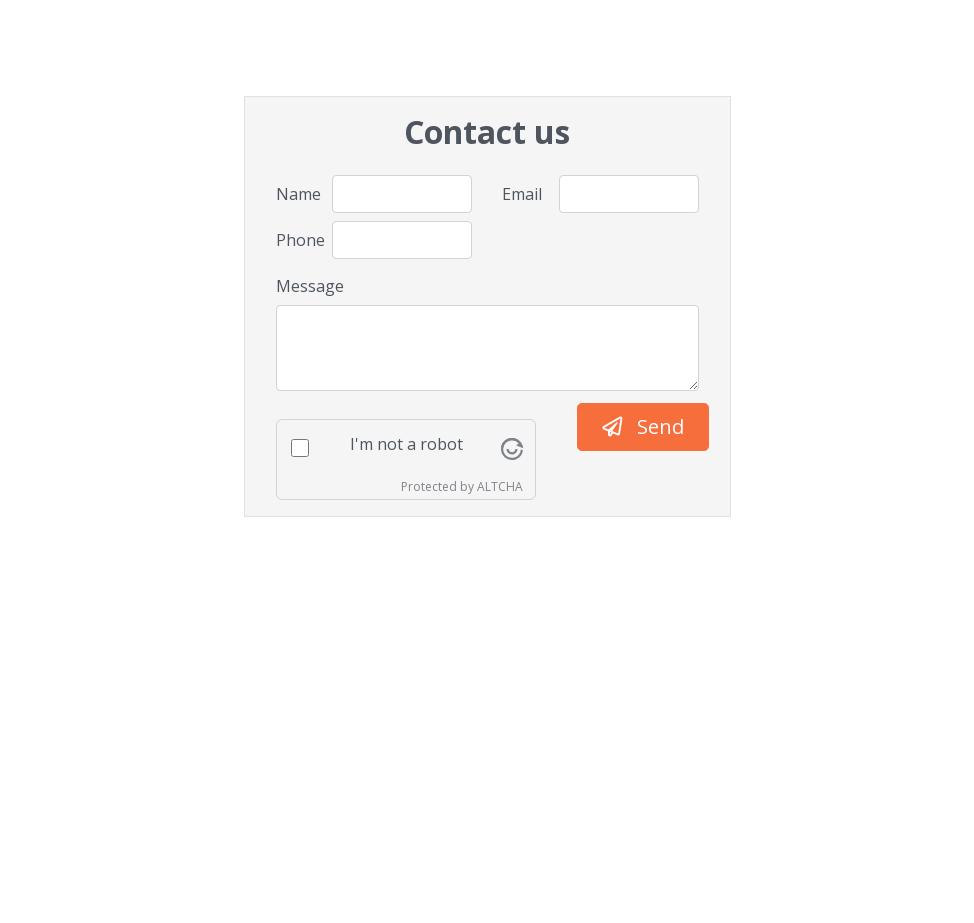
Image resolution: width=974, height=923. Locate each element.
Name (297, 194)
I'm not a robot (406, 444)
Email (522, 194)
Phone (297, 240)
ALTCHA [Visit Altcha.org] (500, 486)
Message (310, 286)
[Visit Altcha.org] (512, 447)
